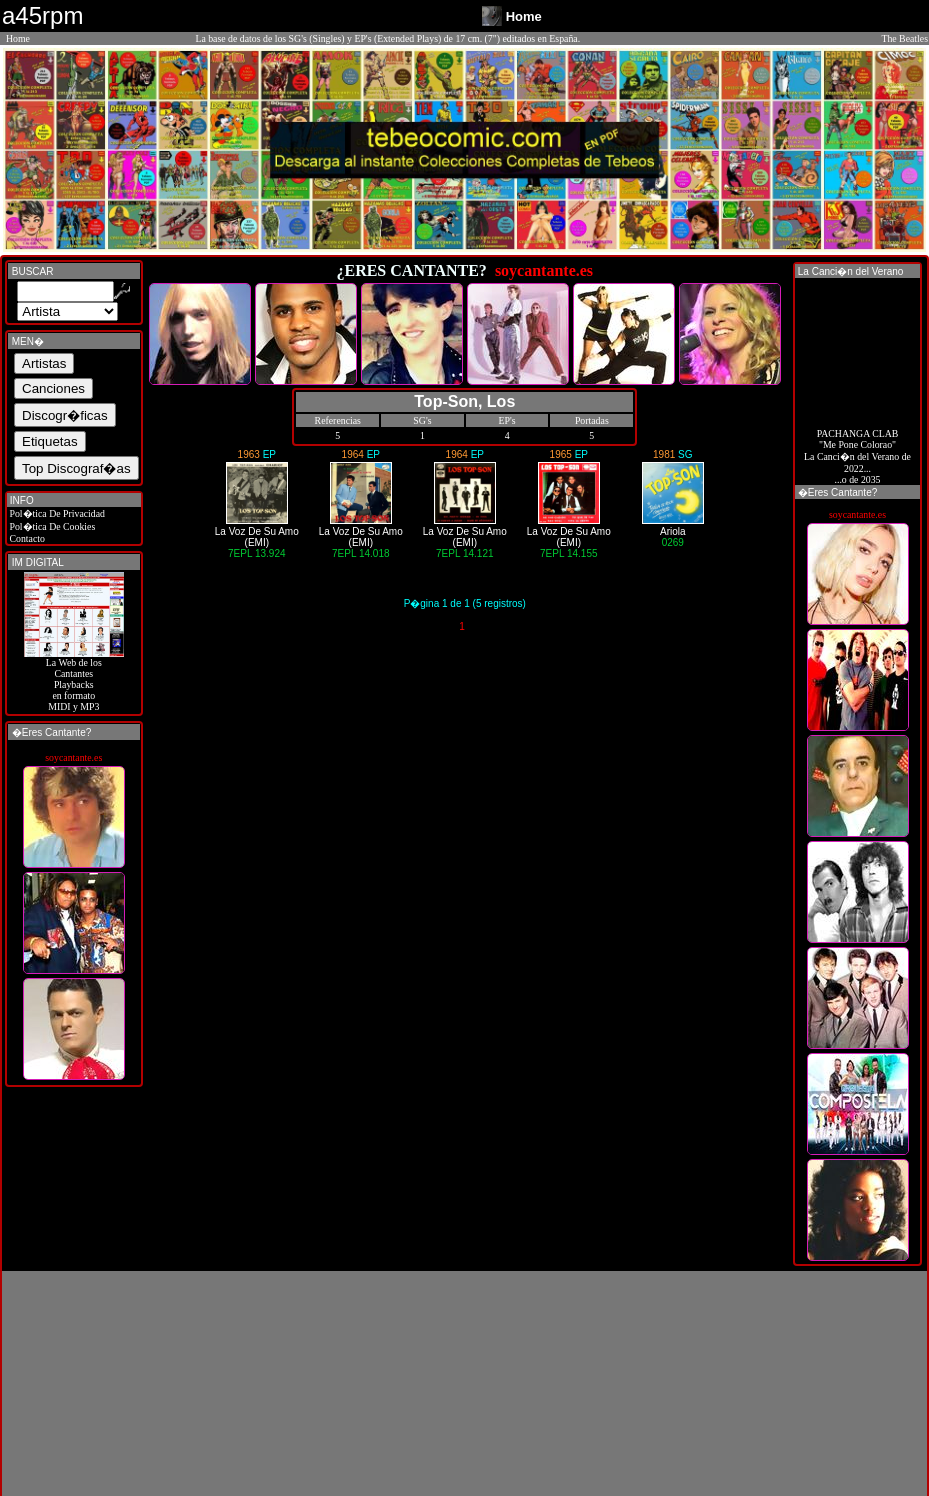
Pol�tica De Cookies (51, 526)
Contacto (26, 538)
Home (18, 38)
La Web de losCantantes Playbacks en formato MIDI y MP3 (74, 680)
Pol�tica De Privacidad (56, 513)
